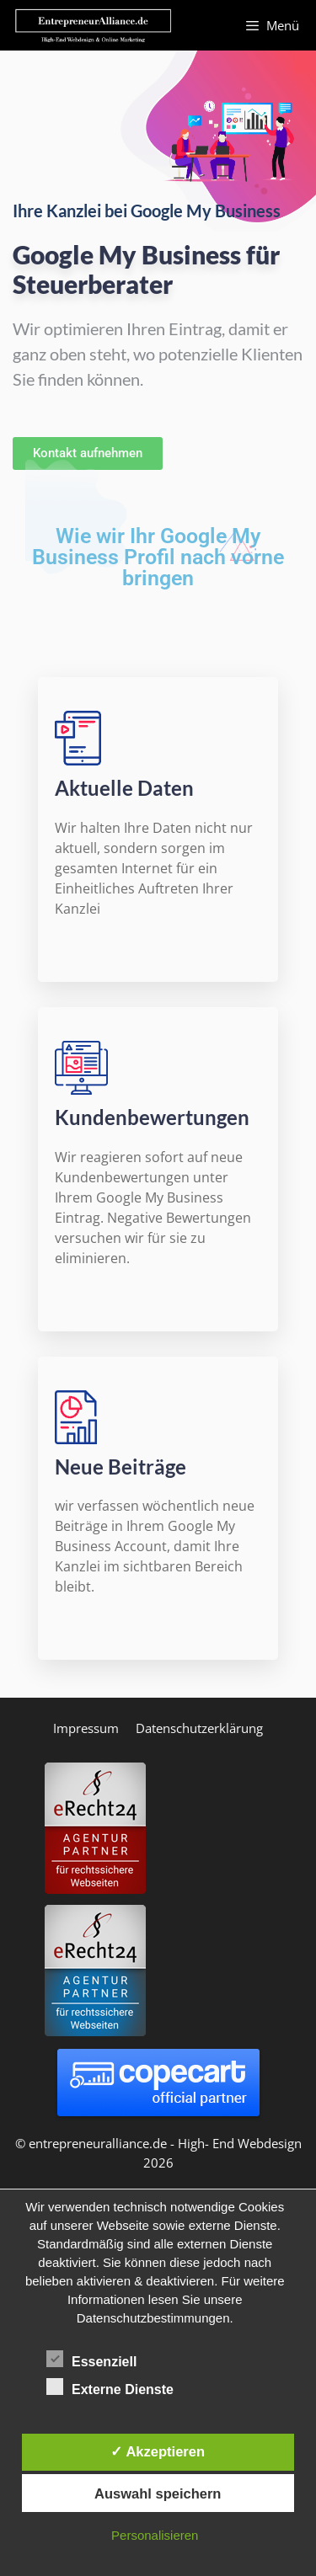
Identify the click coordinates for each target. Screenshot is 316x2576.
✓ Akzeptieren (157, 2451)
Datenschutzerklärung (199, 1728)
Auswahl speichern (157, 2493)
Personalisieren (154, 2535)
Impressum (86, 1728)
